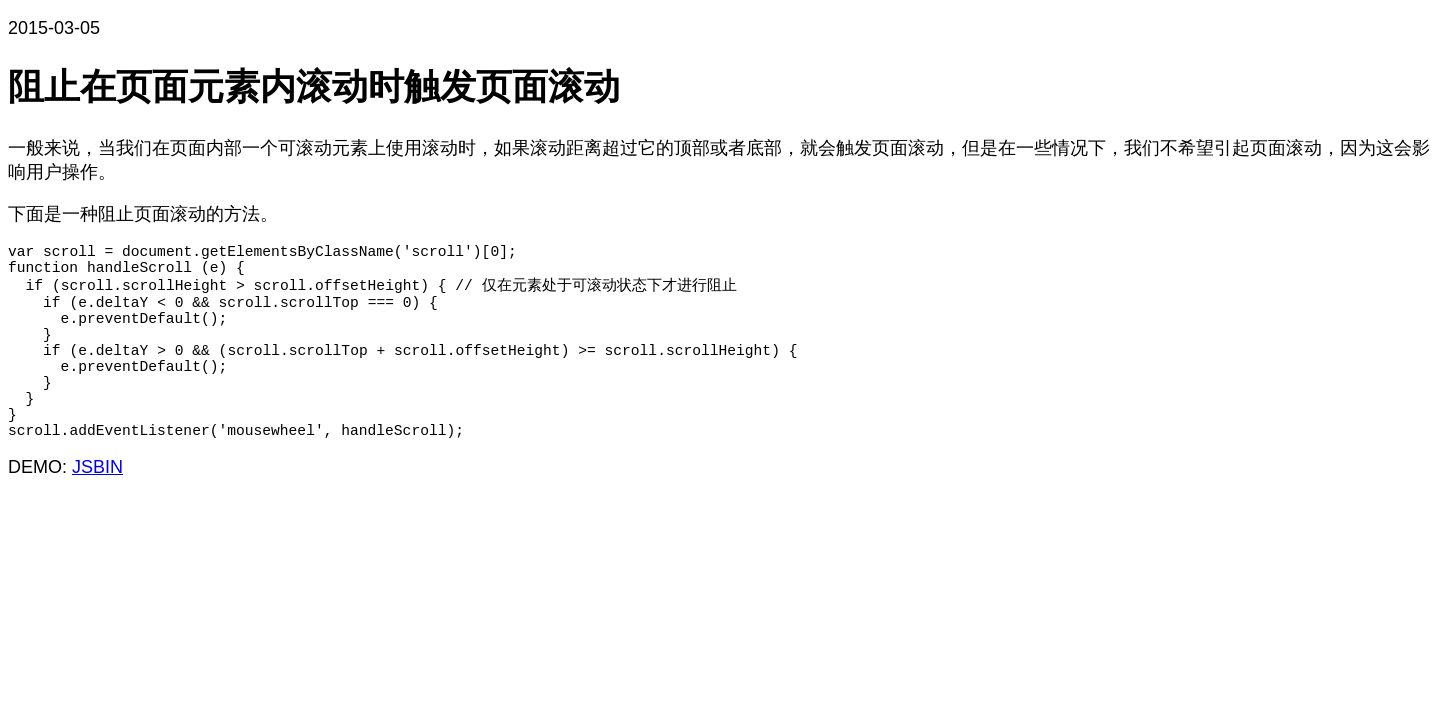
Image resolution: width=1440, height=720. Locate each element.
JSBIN (97, 513)
